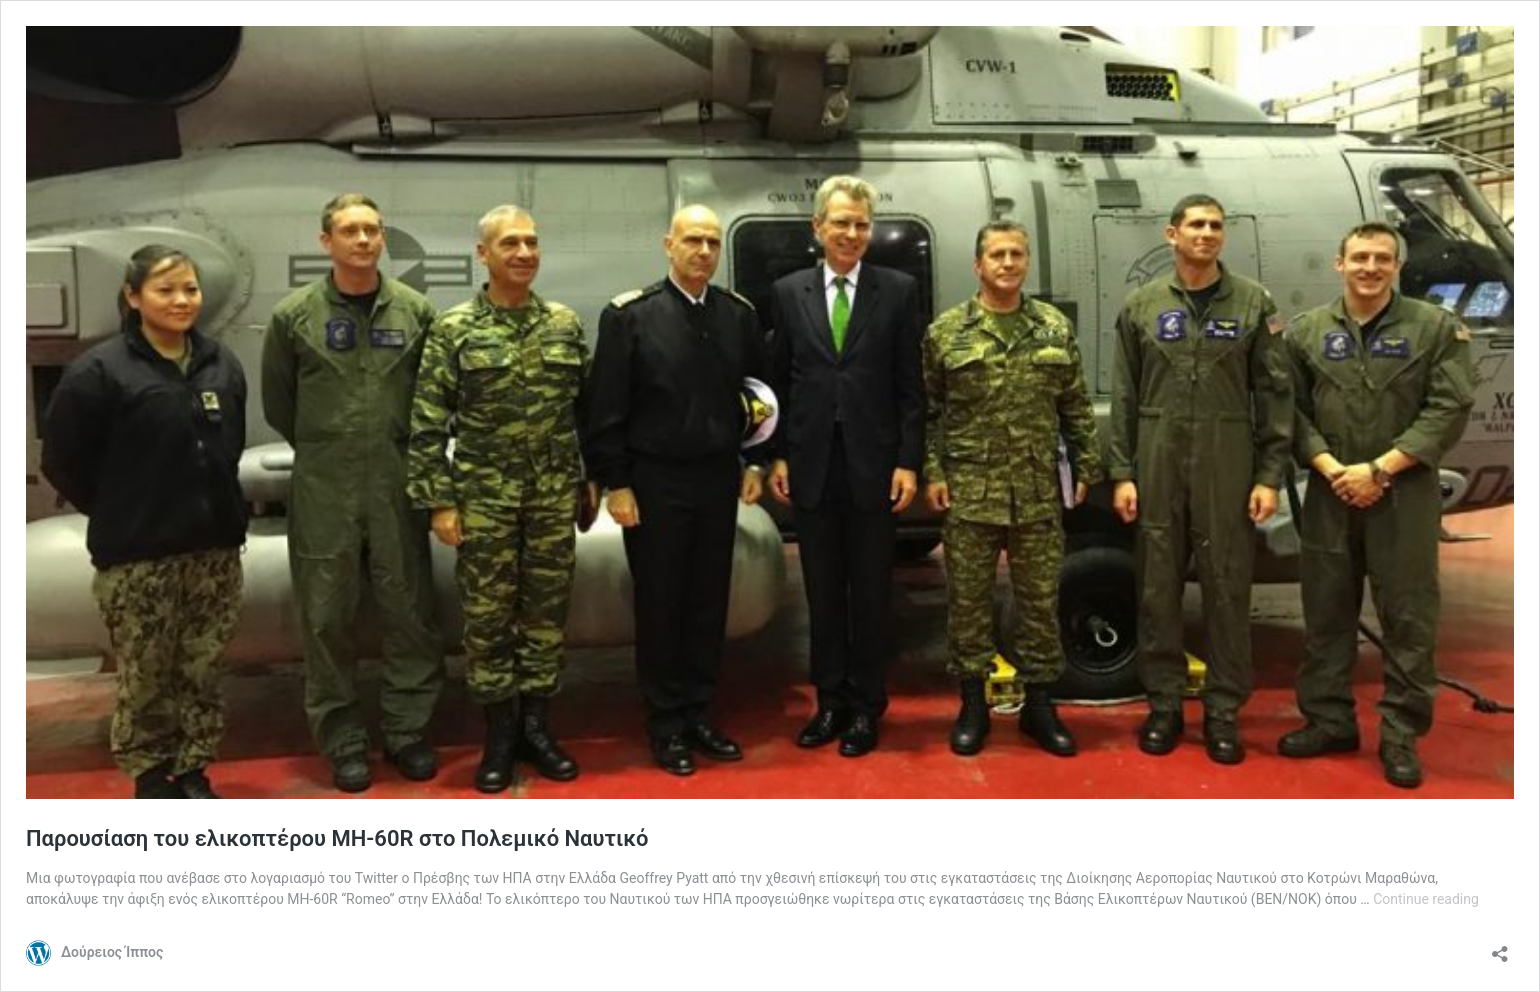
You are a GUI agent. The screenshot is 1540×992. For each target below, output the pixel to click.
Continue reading (1426, 899)
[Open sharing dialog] (1500, 947)
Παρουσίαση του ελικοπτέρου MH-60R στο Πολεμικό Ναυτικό (337, 838)
